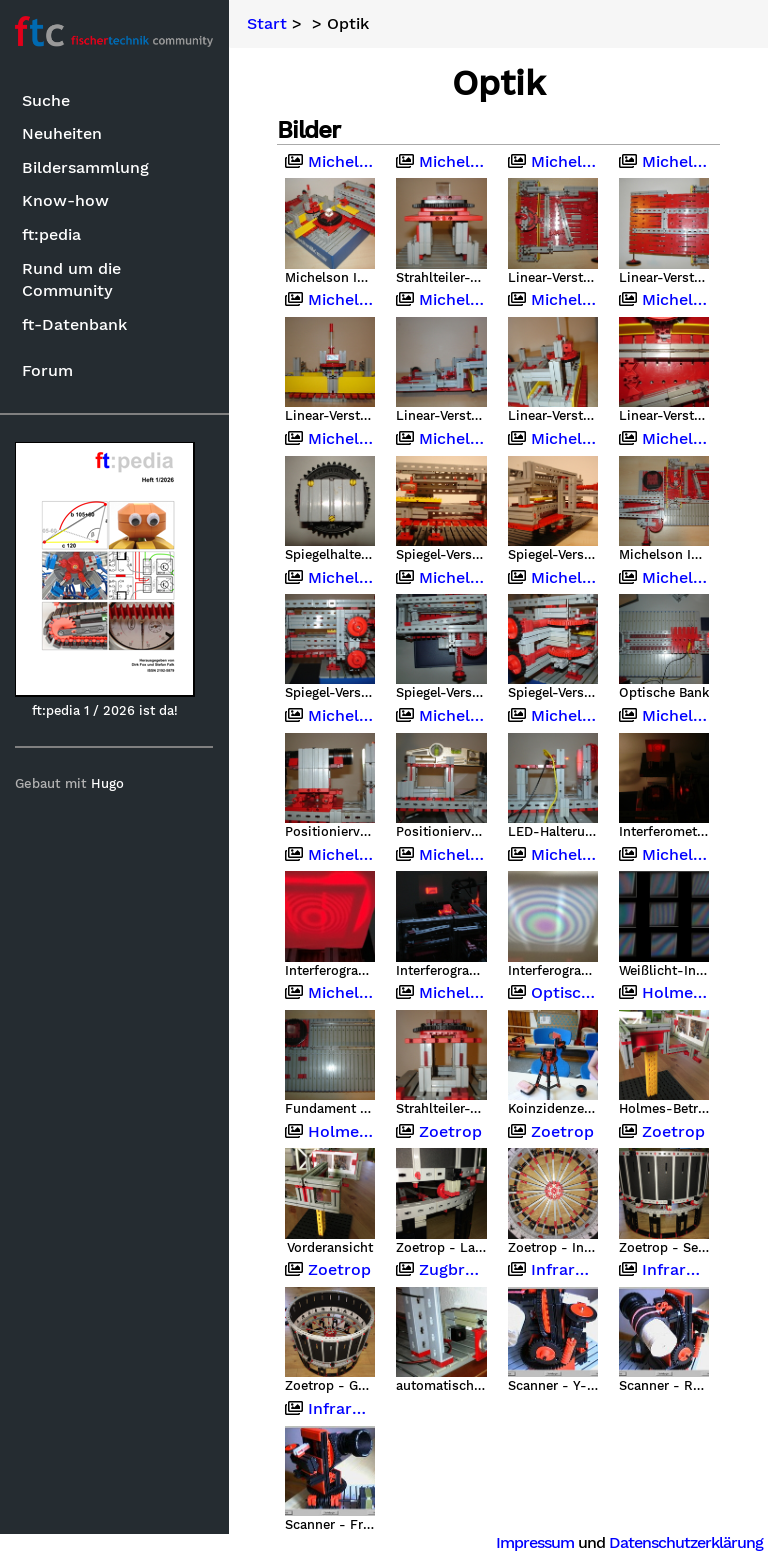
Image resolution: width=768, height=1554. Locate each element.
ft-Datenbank (74, 324)
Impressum (535, 1542)
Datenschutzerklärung (686, 1542)
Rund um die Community (71, 279)
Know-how (65, 200)
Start (268, 24)
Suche (46, 100)
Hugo (108, 783)
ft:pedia (51, 234)
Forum (47, 370)
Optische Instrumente (553, 992)
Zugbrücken (442, 1269)
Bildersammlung (85, 167)
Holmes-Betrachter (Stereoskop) (664, 992)
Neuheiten (62, 133)
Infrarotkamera (553, 1269)
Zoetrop (440, 1130)
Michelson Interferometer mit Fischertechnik (331, 162)
